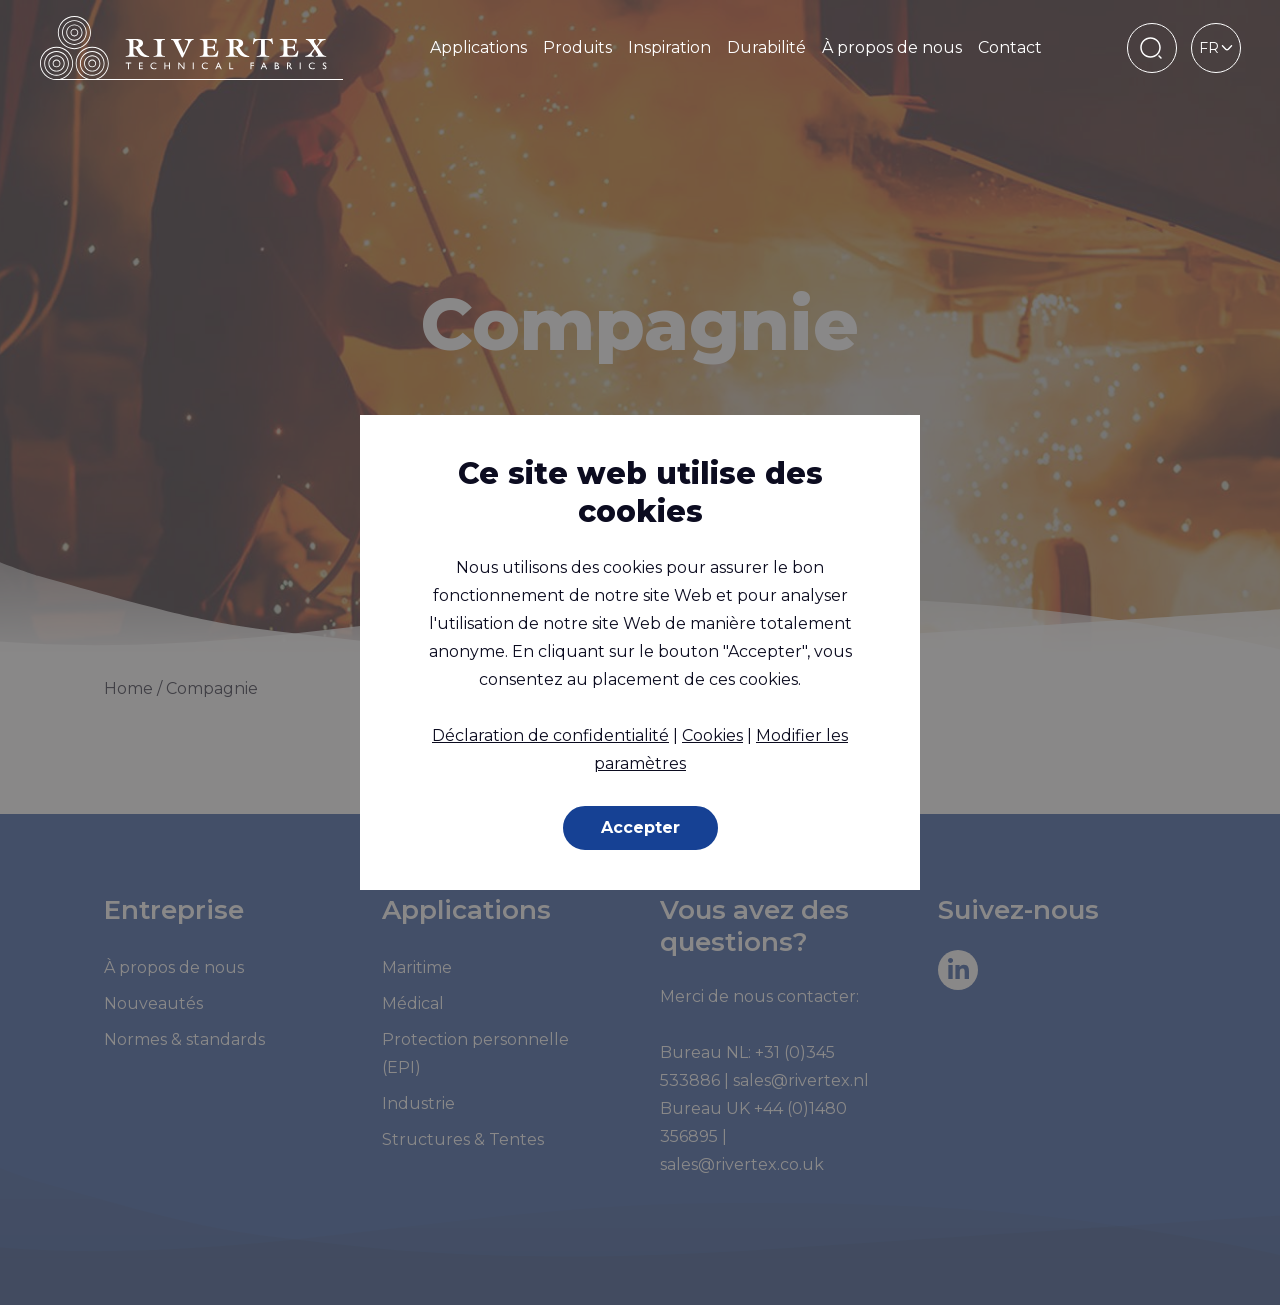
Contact (1010, 47)
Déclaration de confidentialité (550, 735)
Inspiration (669, 47)
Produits (577, 47)
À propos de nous (892, 47)
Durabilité (766, 47)
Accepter (640, 827)
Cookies (712, 735)
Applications (478, 47)
